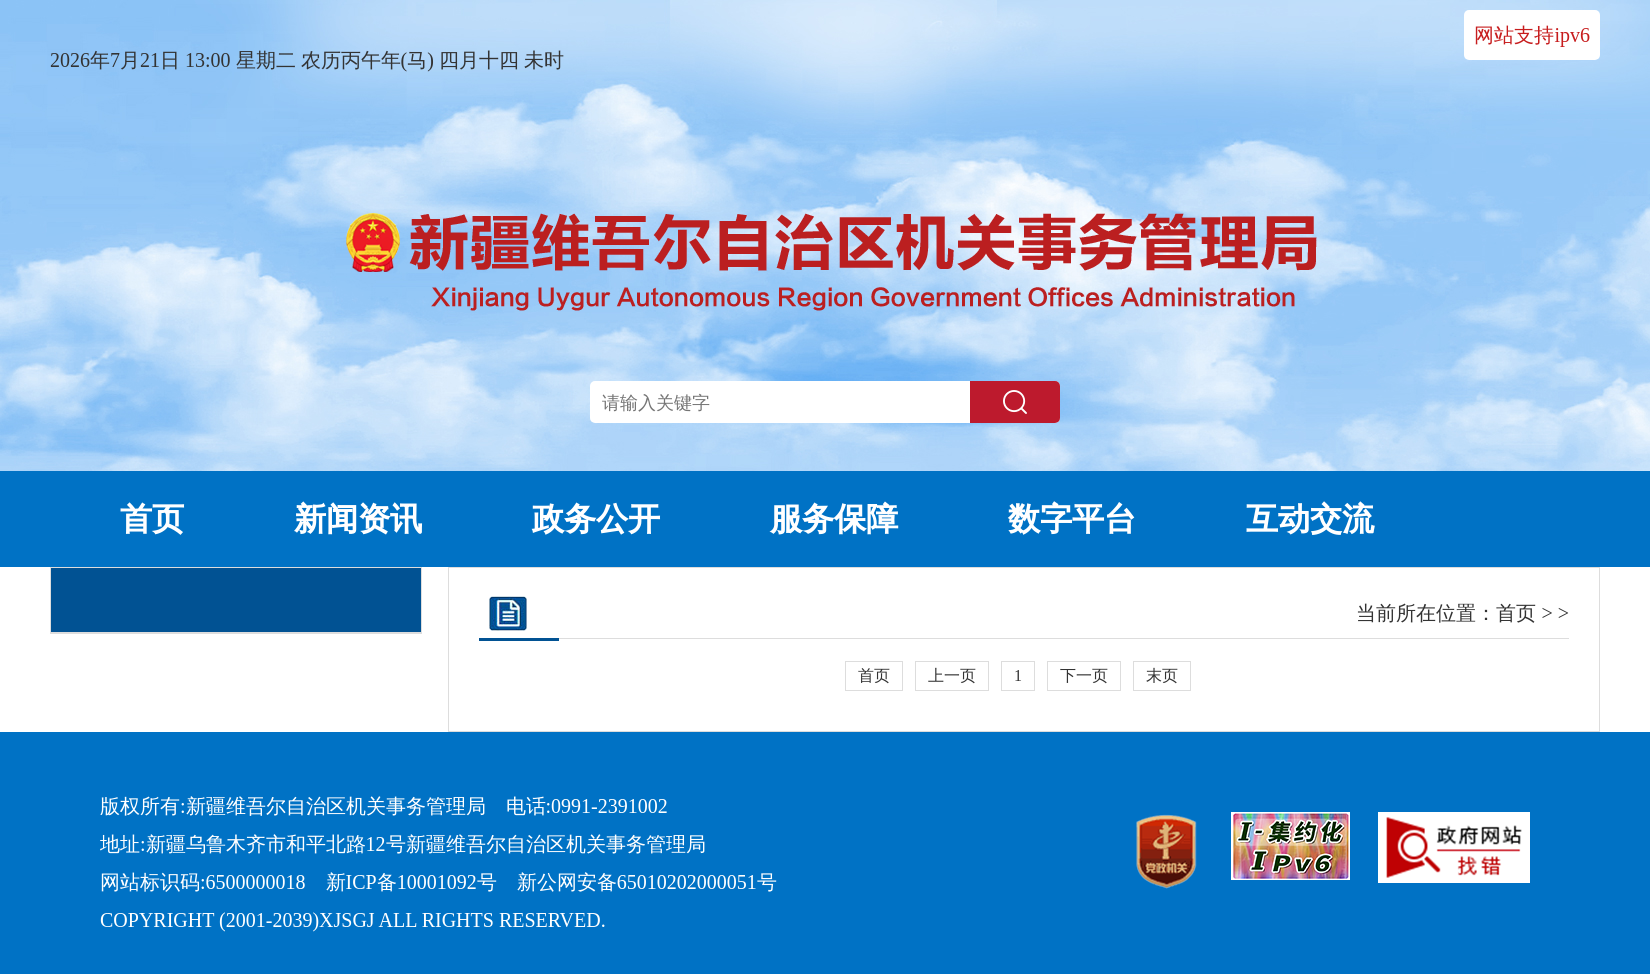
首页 (152, 519)
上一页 (952, 675)
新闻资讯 (358, 519)
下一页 (1084, 675)
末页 (1162, 675)
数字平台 (1072, 519)
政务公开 (596, 519)
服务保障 (834, 519)
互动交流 (1310, 519)
